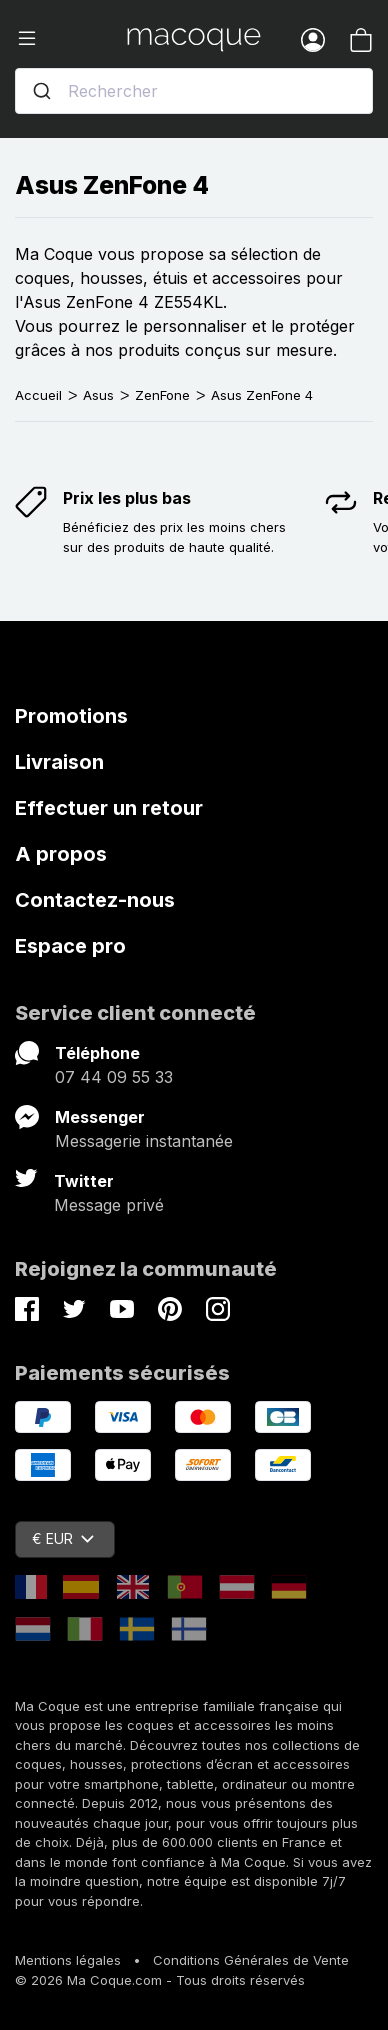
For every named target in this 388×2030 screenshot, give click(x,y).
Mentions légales (68, 1960)
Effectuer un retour (109, 808)
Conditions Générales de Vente (251, 1960)
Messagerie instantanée (144, 1141)
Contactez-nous (95, 900)
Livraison (59, 762)
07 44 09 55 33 (114, 1077)
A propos (61, 854)
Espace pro (70, 946)
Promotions (71, 716)
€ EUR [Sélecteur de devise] (63, 1538)
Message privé (109, 1205)
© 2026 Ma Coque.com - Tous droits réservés (160, 1980)
